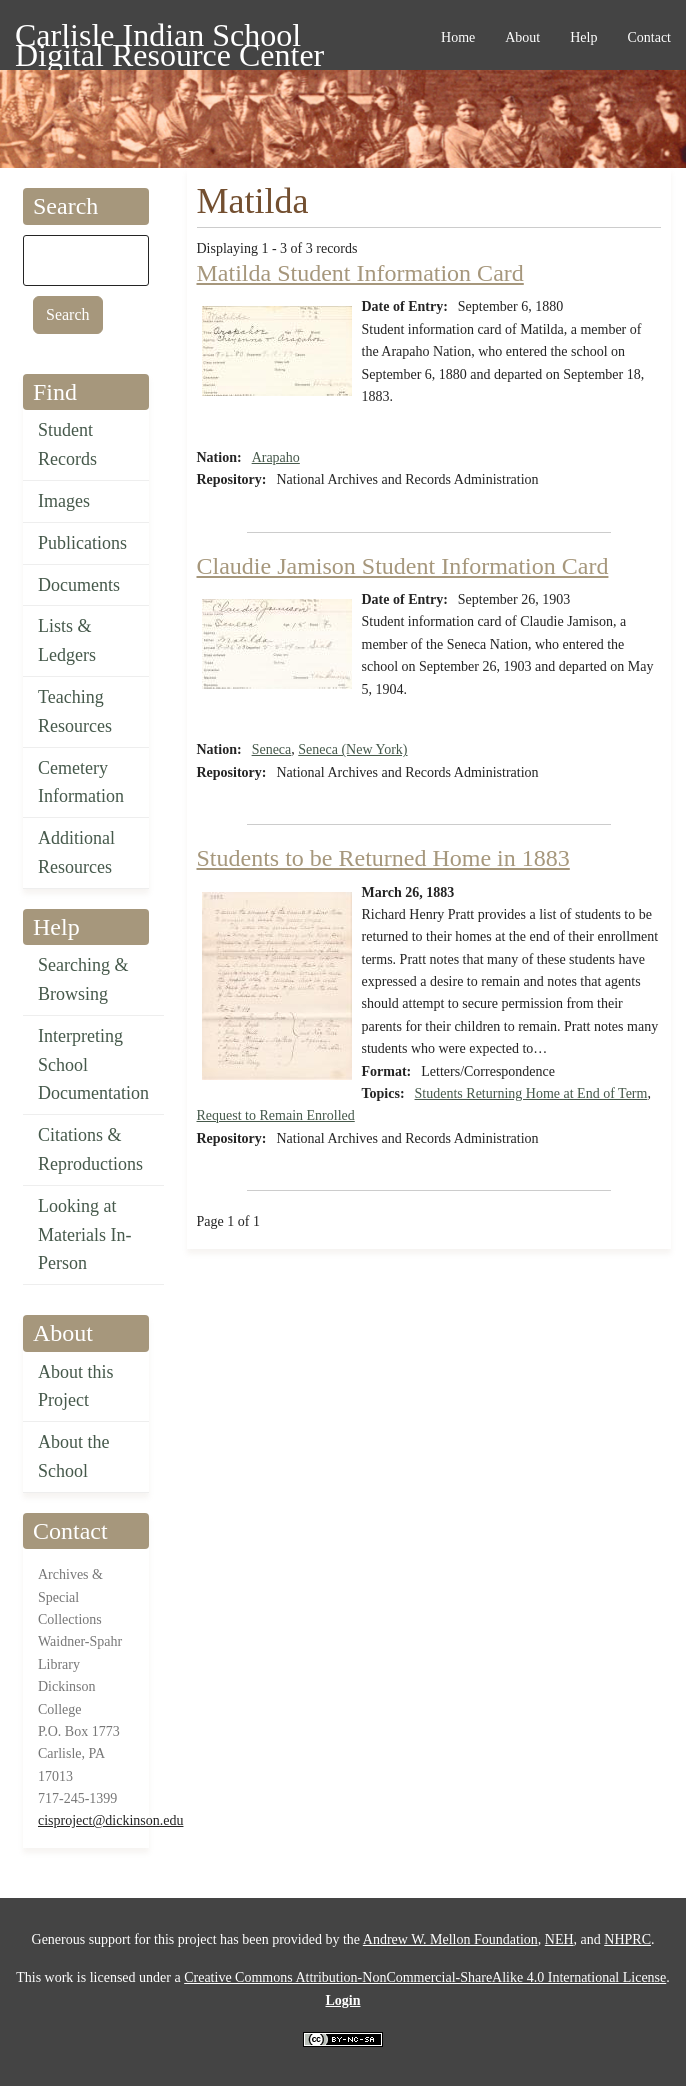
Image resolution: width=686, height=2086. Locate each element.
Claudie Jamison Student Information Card (403, 566)
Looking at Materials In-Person (84, 1235)
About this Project (76, 1386)
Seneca (272, 749)
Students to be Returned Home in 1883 (383, 858)
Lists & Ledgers (67, 640)
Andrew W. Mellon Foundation (450, 1939)
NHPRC (627, 1939)
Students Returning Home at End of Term (531, 1093)
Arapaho (276, 457)
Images (64, 501)
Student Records (67, 444)
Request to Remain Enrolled (276, 1115)
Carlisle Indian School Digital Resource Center (169, 38)
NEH (559, 1939)
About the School (74, 1456)
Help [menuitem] (583, 37)
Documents (79, 585)
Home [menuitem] (458, 37)
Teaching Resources (75, 711)
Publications (82, 543)
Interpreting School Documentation (93, 1065)
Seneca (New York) (352, 749)
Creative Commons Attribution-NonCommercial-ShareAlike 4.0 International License (425, 1977)
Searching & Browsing (83, 979)
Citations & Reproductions (90, 1149)
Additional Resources (76, 852)
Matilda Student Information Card (360, 273)
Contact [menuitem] (649, 37)
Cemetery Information (81, 782)
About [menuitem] (522, 37)
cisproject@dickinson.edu (110, 1820)
